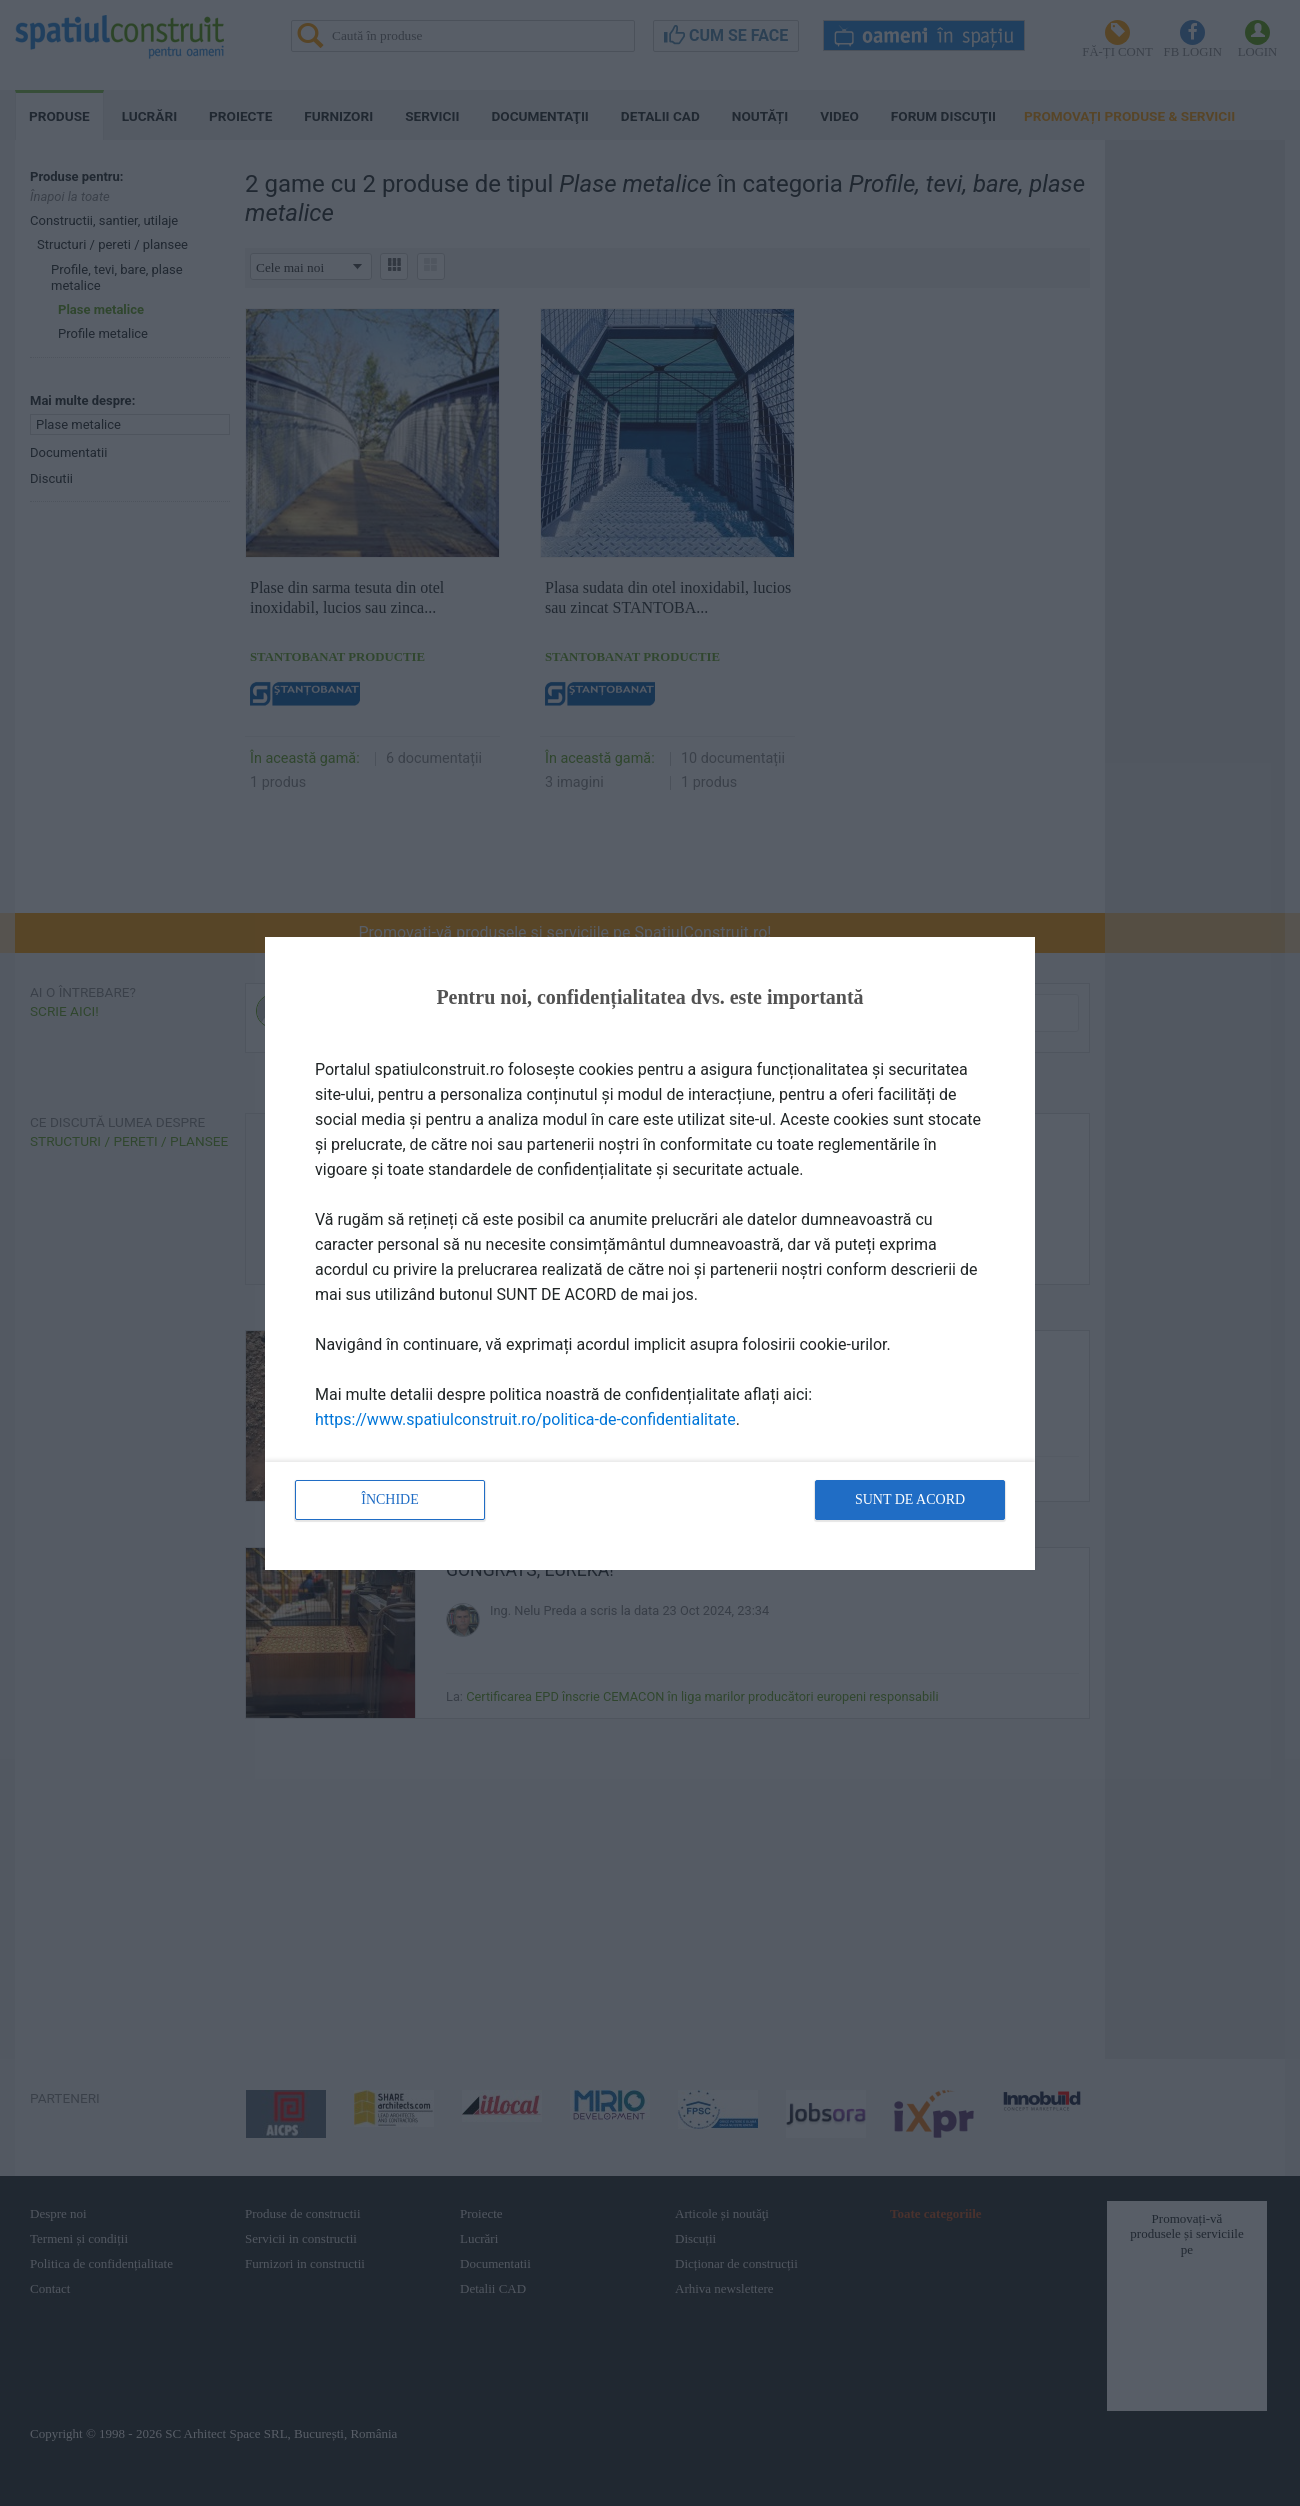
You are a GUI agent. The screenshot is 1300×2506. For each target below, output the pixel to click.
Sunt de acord (910, 1499)
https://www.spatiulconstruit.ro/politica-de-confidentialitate (525, 1419)
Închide (390, 1499)
